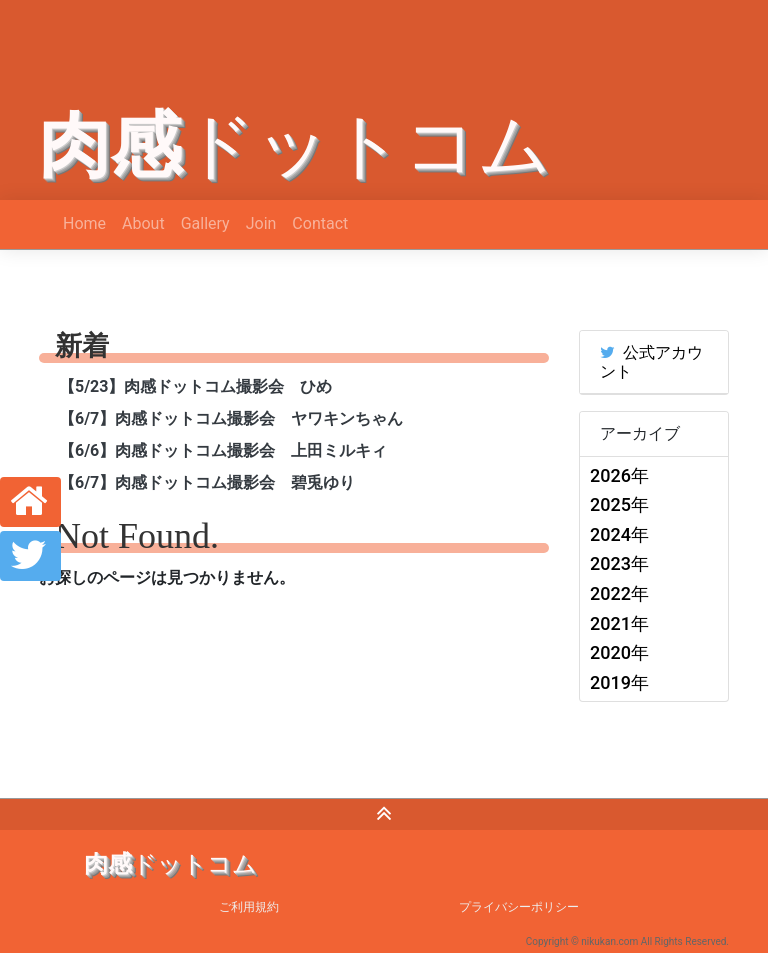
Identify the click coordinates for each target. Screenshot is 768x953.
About (143, 223)
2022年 (619, 593)
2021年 (619, 623)
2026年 (619, 475)
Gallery (205, 223)
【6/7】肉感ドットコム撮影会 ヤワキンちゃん (231, 418)
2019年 (619, 682)
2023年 (619, 563)
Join (261, 223)
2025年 (619, 504)
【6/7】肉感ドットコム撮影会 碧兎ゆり (207, 482)
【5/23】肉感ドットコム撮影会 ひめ (195, 386)
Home (84, 223)
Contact (320, 223)
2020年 (619, 652)
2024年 (619, 534)
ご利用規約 (249, 907)
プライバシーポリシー (519, 907)
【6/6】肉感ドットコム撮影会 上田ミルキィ (223, 450)
